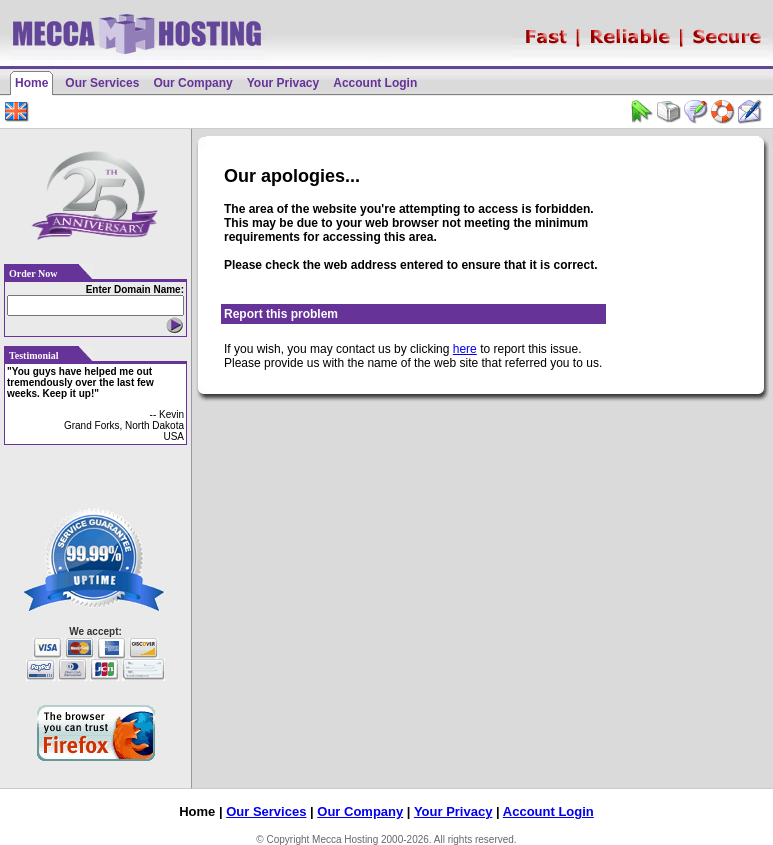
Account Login (375, 83)
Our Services (102, 83)
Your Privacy (283, 83)
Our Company (192, 83)
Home (31, 83)
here (465, 349)
